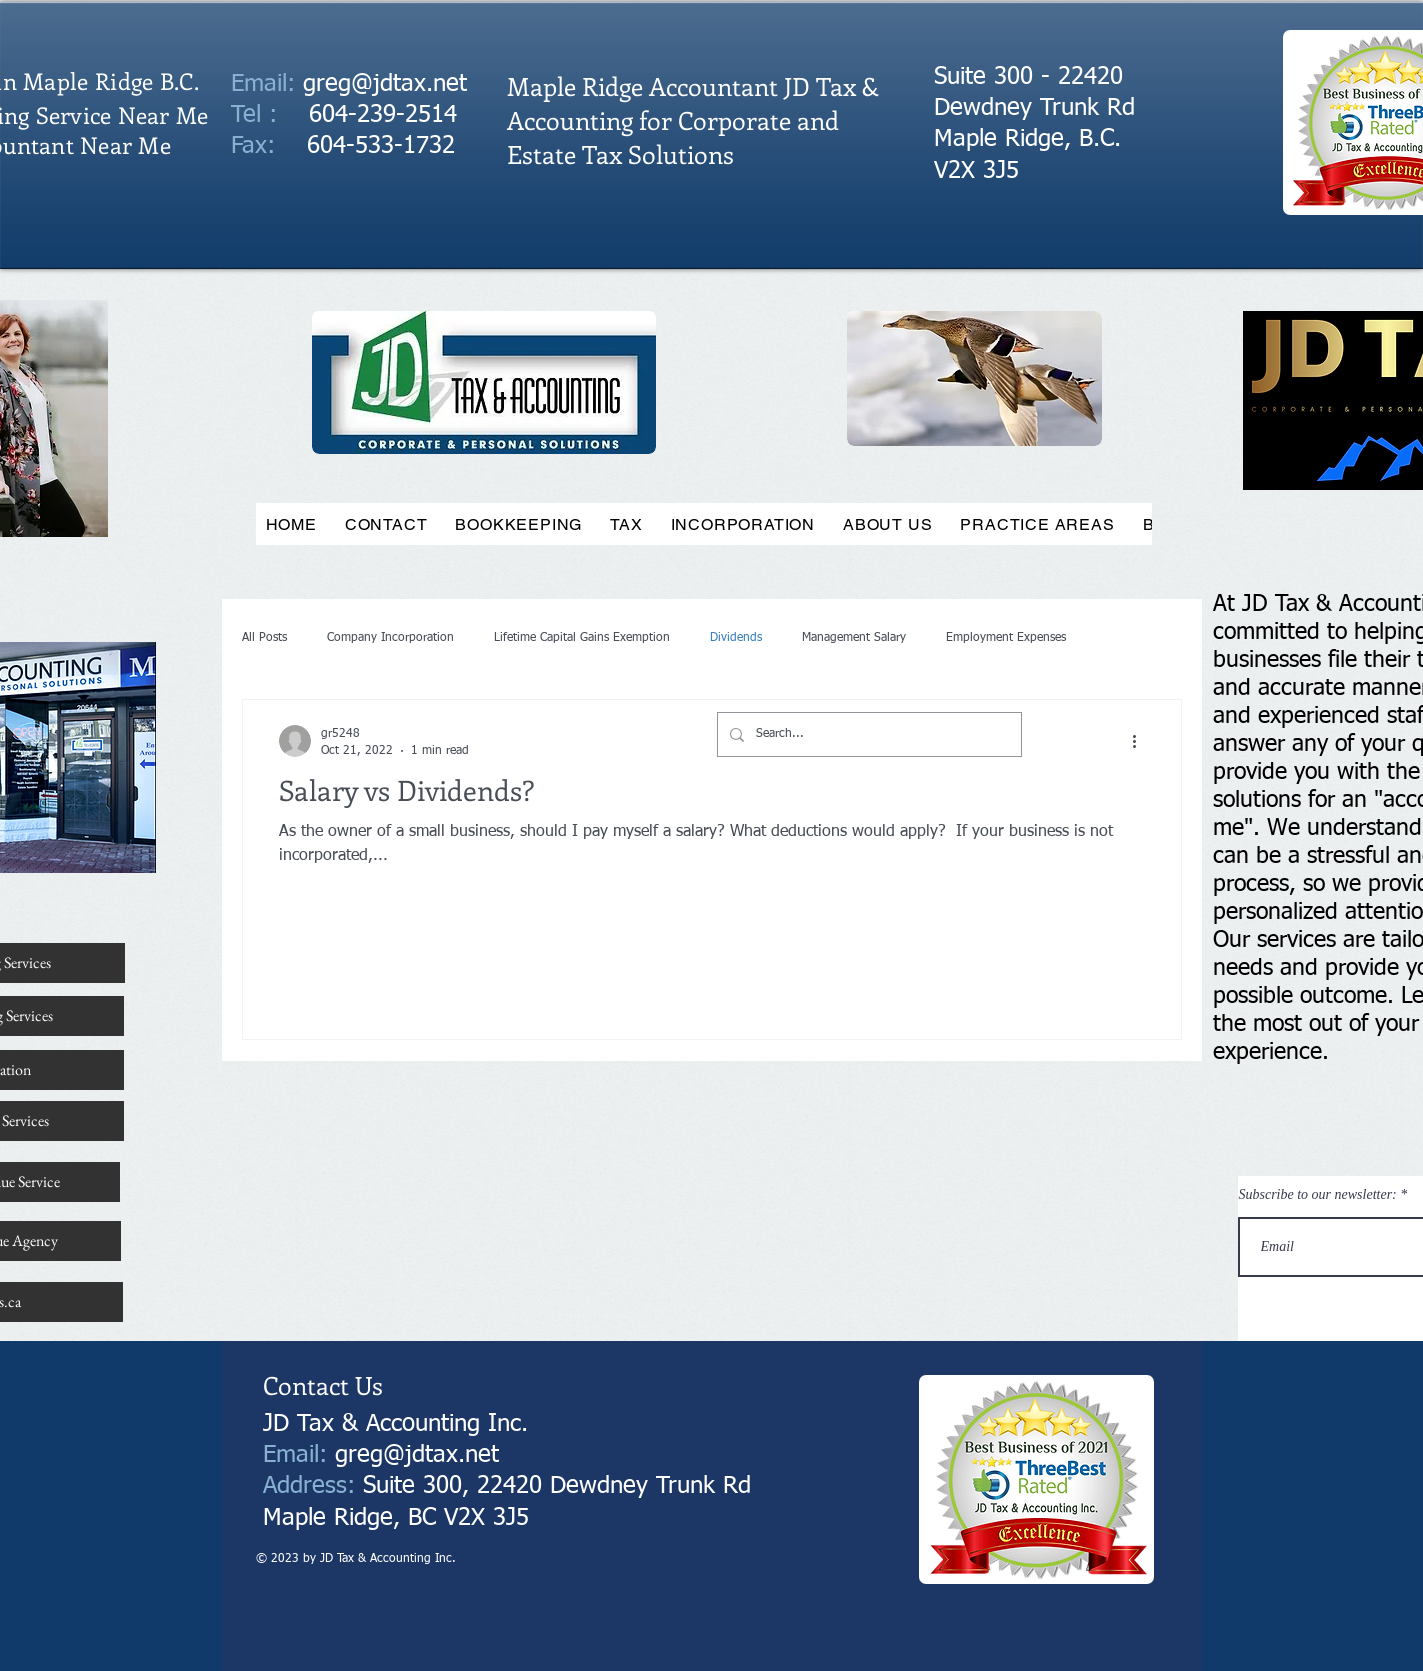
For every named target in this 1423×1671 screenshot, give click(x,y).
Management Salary (854, 638)
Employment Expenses (1006, 638)
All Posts (264, 638)
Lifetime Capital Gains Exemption (582, 638)
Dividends (736, 638)
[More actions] (1142, 741)
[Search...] (867, 734)
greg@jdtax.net (385, 84)
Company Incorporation (390, 638)
